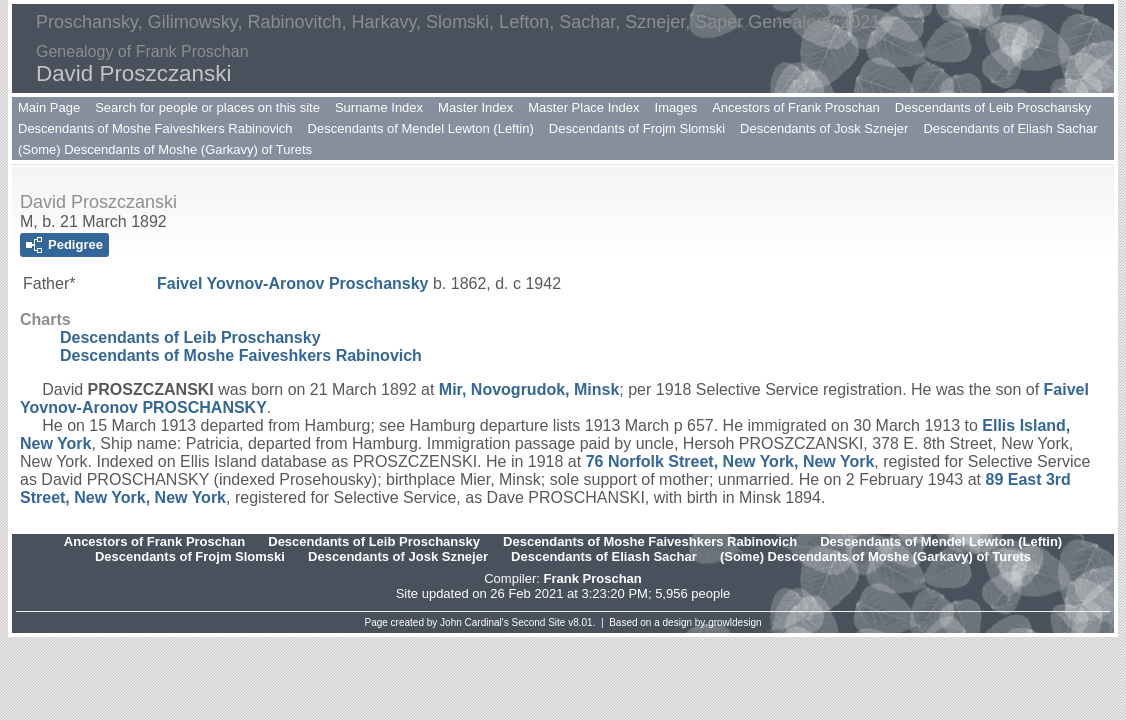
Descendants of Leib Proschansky (993, 107)
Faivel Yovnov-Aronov (293, 283)
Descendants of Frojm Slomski (637, 128)
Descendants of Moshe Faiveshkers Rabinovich (155, 128)
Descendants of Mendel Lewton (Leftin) (421, 128)
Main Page (49, 107)
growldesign (734, 622)
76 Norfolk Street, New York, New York (730, 461)
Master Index (475, 107)
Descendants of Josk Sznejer (824, 128)
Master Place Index (583, 107)
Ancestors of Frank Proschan (796, 107)
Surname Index (379, 107)
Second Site (539, 622)
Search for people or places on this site (207, 107)
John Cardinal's (474, 622)
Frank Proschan (592, 578)
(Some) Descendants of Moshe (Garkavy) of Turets (165, 149)
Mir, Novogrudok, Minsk (529, 389)
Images (676, 107)
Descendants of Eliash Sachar (1010, 128)
